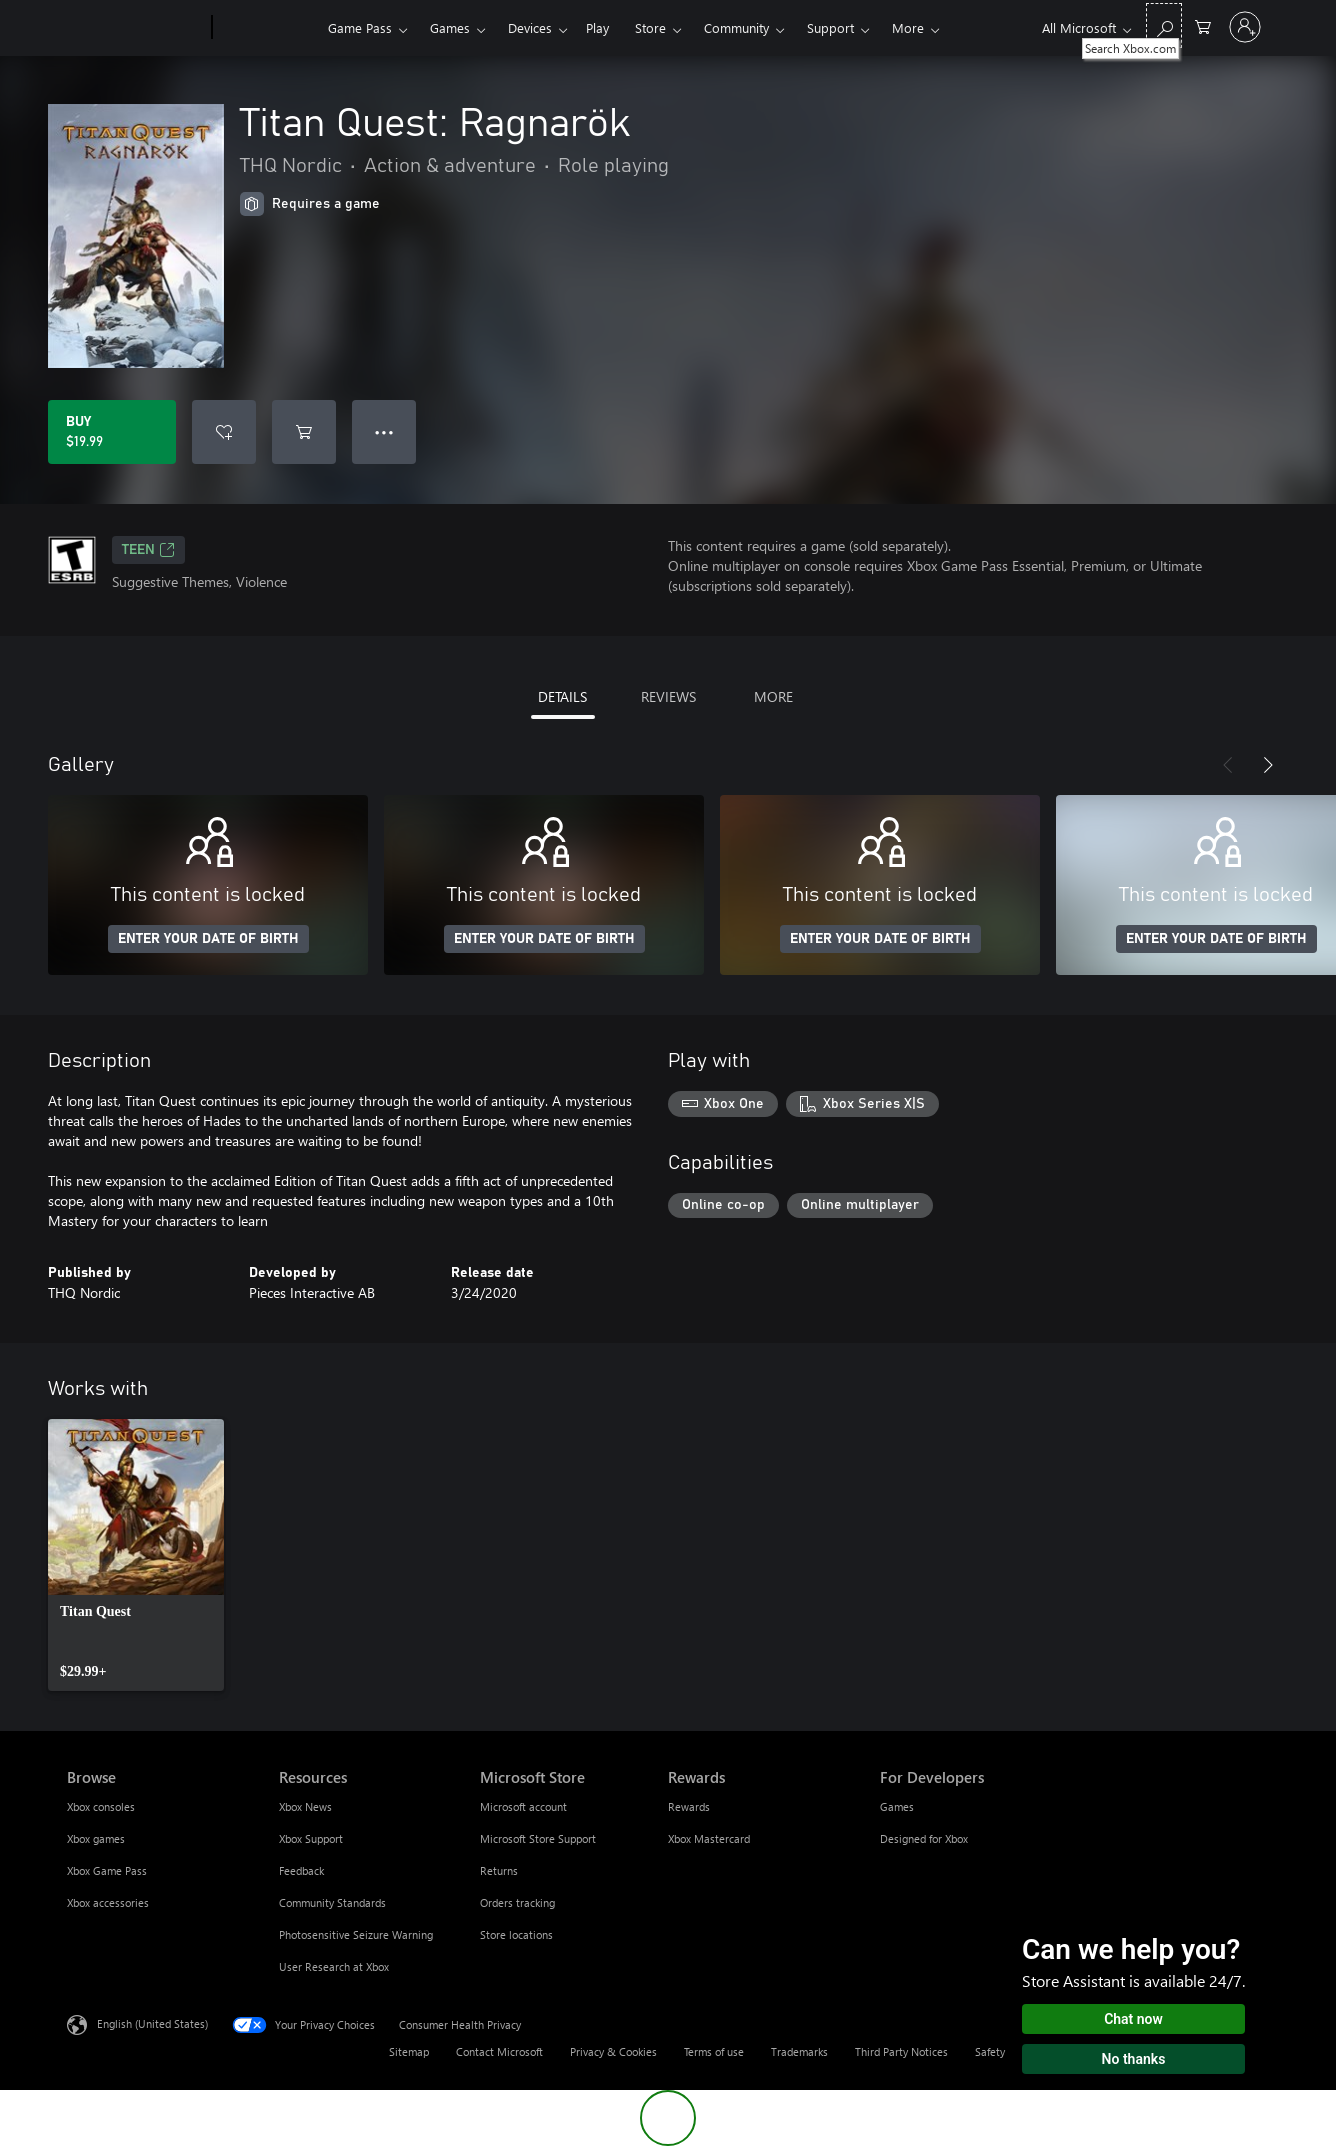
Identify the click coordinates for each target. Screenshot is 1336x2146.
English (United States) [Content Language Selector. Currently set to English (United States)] (152, 2023)
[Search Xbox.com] (1164, 25)
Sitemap (409, 2051)
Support (830, 27)
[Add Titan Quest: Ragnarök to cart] (304, 432)
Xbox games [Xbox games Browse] (96, 1838)
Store (650, 27)
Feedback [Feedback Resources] (301, 1870)
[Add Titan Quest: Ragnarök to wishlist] (224, 432)
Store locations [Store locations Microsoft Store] (516, 1934)
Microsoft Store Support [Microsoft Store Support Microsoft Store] (538, 1838)
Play (597, 27)
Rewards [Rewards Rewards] (689, 1806)
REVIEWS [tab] (668, 696)
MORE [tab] (773, 696)
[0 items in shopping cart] (1203, 25)
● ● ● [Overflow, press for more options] (384, 431)
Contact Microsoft (499, 2051)
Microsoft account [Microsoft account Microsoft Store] (523, 1806)
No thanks (1134, 2059)
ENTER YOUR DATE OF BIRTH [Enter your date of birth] (208, 939)
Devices (530, 27)
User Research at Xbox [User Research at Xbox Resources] (334, 1966)
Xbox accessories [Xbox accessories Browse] (108, 1902)
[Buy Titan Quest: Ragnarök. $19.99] (112, 432)
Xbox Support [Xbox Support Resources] (311, 1838)
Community (736, 27)
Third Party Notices (901, 2051)
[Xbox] (267, 28)
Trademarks (799, 2051)
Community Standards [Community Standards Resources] (332, 1902)
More (908, 27)
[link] (136, 1555)
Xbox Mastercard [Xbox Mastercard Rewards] (709, 1838)
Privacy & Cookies (613, 2051)
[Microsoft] (135, 28)
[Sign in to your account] (1245, 27)
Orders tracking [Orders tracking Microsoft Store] (517, 1902)
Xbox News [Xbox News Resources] (305, 1806)
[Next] (1268, 765)
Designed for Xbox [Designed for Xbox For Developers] (924, 1838)
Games (450, 27)
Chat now (1133, 2019)
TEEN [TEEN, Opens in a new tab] (148, 550)
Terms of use (714, 2051)
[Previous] (1228, 765)
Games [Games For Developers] (897, 1806)
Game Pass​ (360, 27)
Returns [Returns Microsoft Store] (499, 1870)
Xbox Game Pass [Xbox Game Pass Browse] (107, 1870)
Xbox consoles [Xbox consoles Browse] (101, 1806)
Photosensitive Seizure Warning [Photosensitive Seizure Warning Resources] (356, 1934)
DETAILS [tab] (562, 696)
